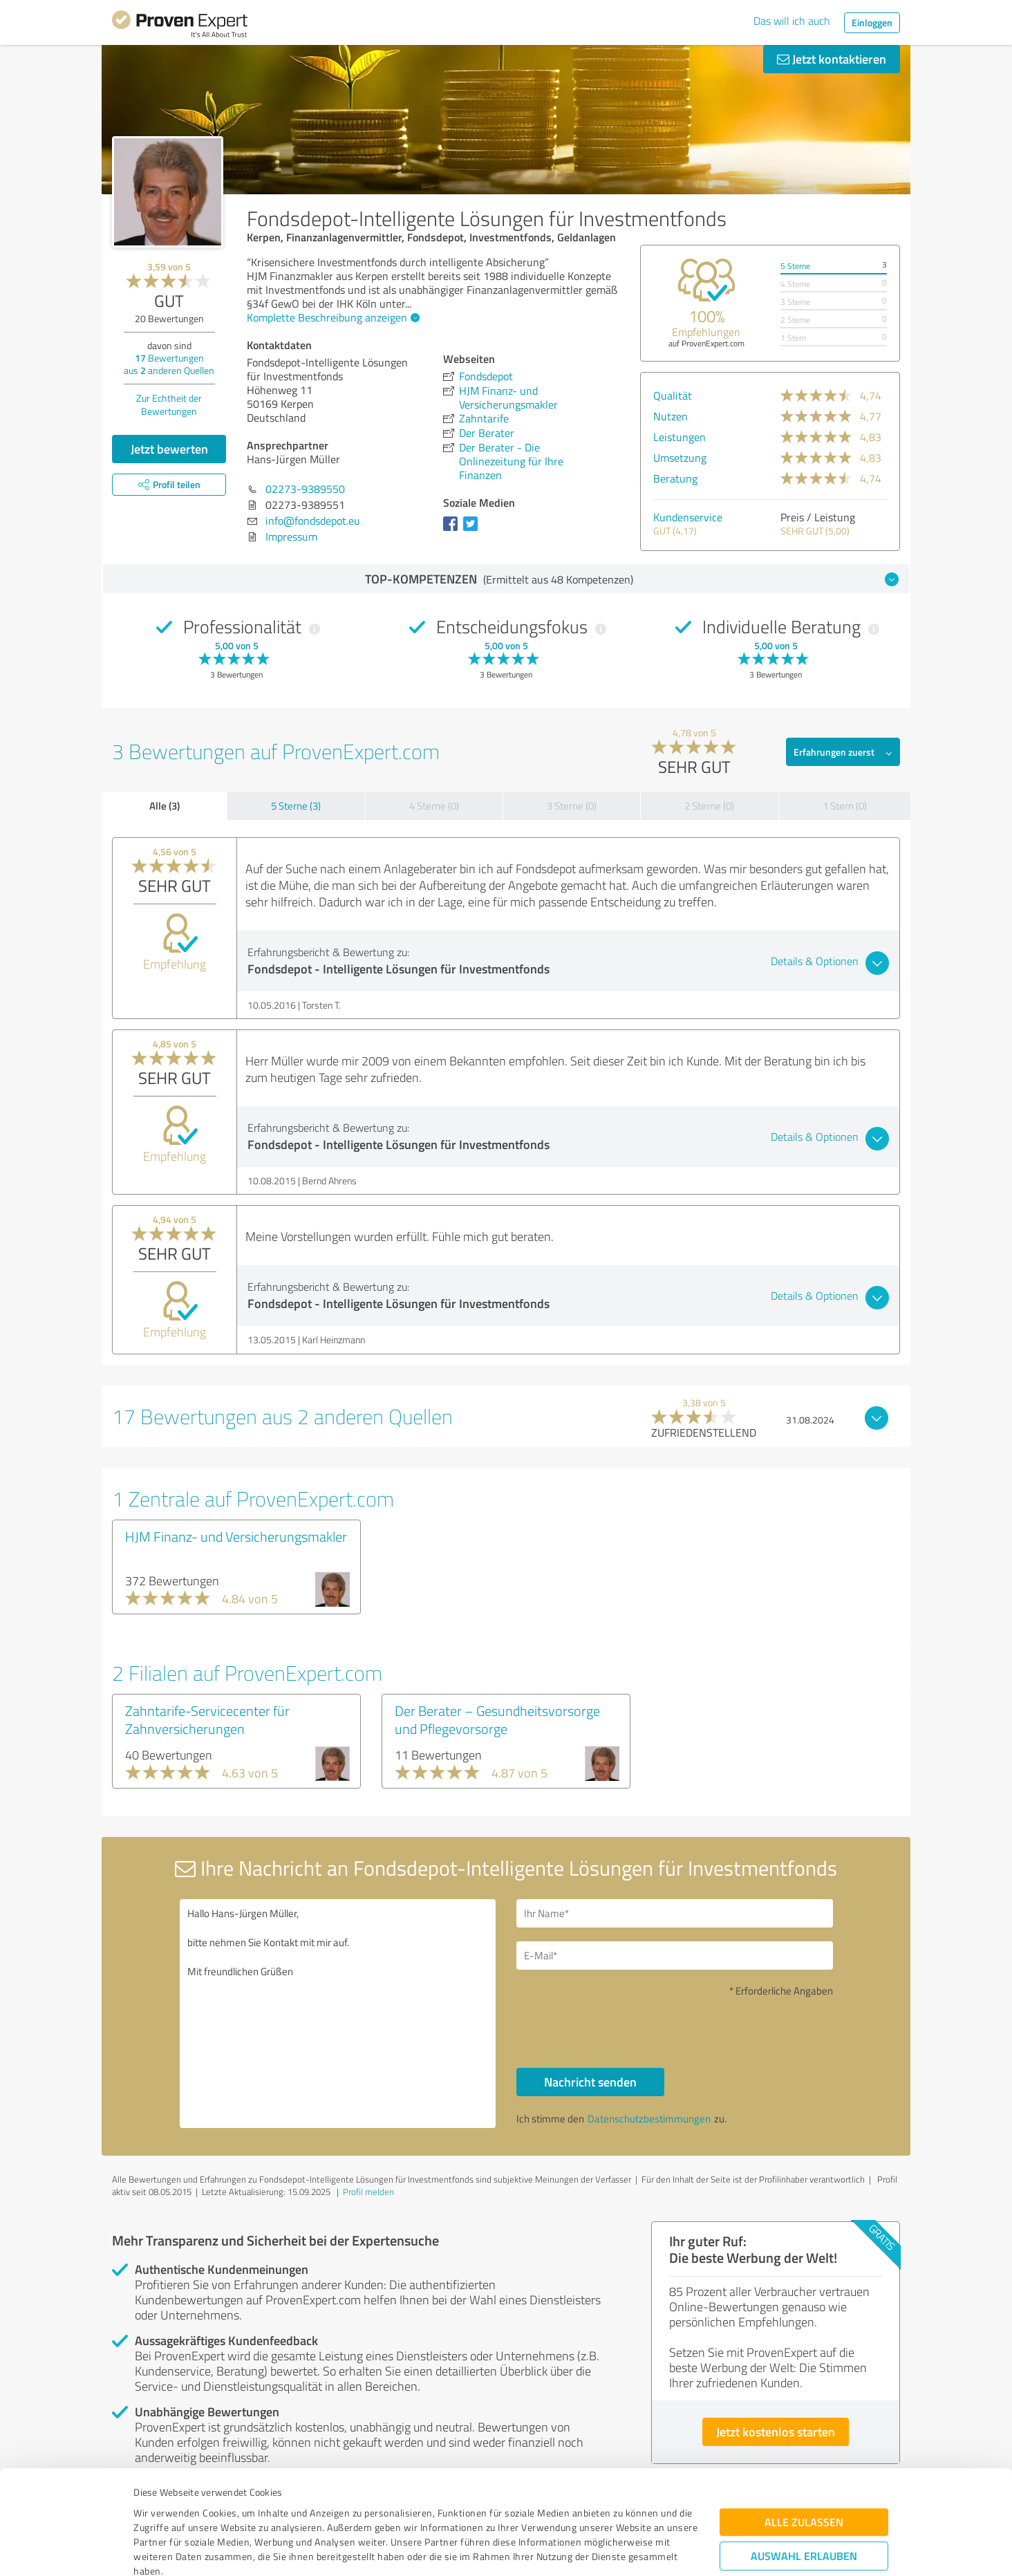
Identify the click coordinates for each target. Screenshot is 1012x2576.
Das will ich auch (791, 20)
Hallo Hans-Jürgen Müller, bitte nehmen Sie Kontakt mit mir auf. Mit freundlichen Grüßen (338, 2013)
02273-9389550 (305, 488)
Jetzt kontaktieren (831, 59)
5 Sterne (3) (296, 806)
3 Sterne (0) (572, 806)
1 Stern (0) (845, 806)
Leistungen (679, 437)
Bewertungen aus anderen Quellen (169, 364)
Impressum (158, 2511)
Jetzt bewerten (169, 449)
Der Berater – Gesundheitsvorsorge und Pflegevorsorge (497, 1719)
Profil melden (368, 2191)
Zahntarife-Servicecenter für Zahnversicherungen (207, 1719)
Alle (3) (164, 805)
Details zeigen (603, 2550)
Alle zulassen (804, 2433)
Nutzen (670, 416)
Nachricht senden (590, 2082)
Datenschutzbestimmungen (251, 2511)
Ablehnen (804, 2510)
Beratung (675, 478)
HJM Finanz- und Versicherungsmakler (236, 1536)
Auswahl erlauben (804, 2467)
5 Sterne (795, 266)
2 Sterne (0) (709, 806)
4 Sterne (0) (434, 806)
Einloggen (872, 22)
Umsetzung (679, 457)
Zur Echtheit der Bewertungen (169, 404)
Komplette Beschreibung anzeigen (331, 317)
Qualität (672, 395)
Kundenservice (687, 517)
